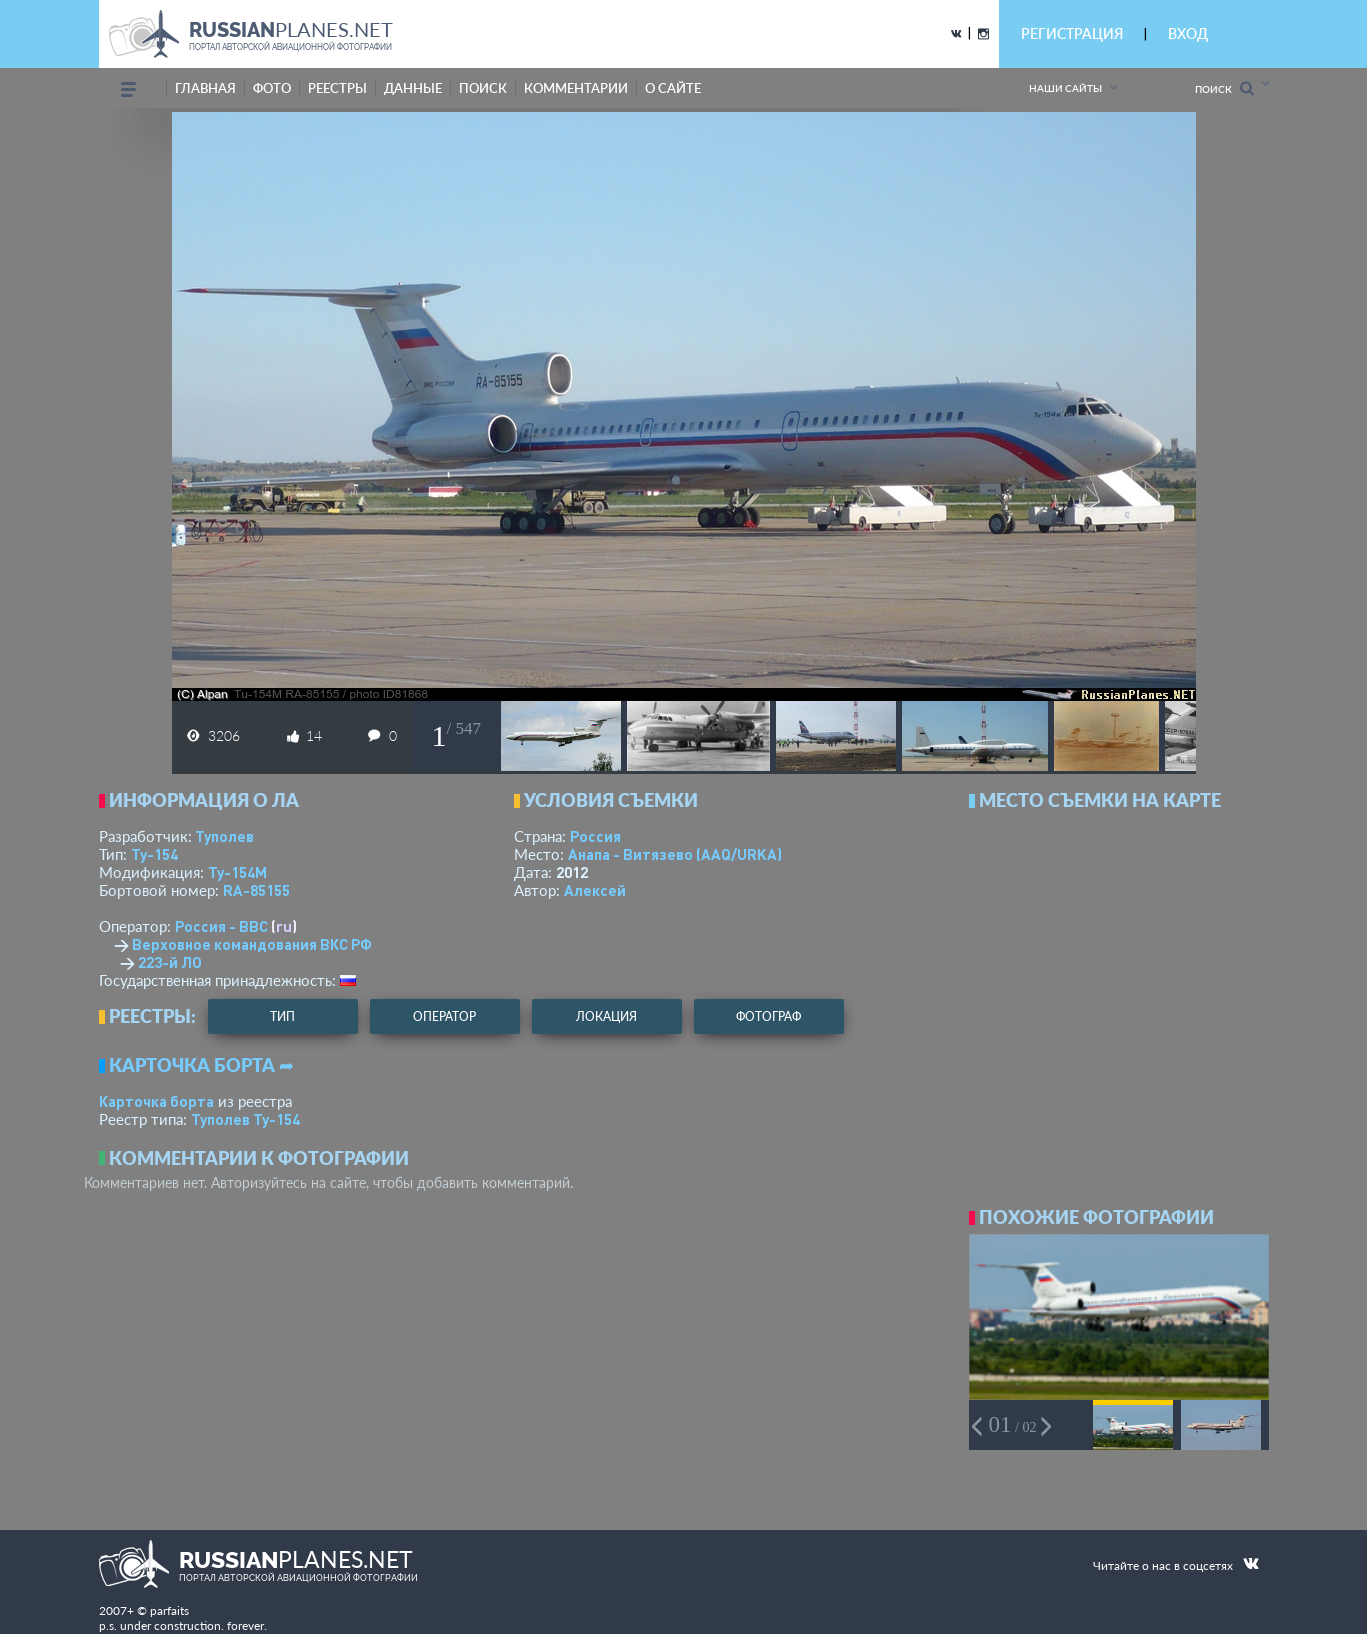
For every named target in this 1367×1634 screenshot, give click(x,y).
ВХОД (1188, 33)
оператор (444, 1016)
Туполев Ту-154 (245, 1119)
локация (606, 1016)
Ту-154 (154, 854)
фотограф (768, 1016)
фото (272, 88)
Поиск (1224, 88)
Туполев (224, 836)
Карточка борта (156, 1101)
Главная (205, 88)
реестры (337, 88)
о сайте (673, 88)
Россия (595, 836)
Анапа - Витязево (675, 854)
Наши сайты (1065, 88)
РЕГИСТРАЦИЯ (1072, 33)
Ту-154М (237, 872)
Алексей (595, 890)
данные (413, 88)
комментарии (576, 88)
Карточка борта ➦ (201, 1065)
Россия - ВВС (221, 926)
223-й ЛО (170, 962)
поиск (483, 88)
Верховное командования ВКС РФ (252, 944)
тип (282, 1016)
